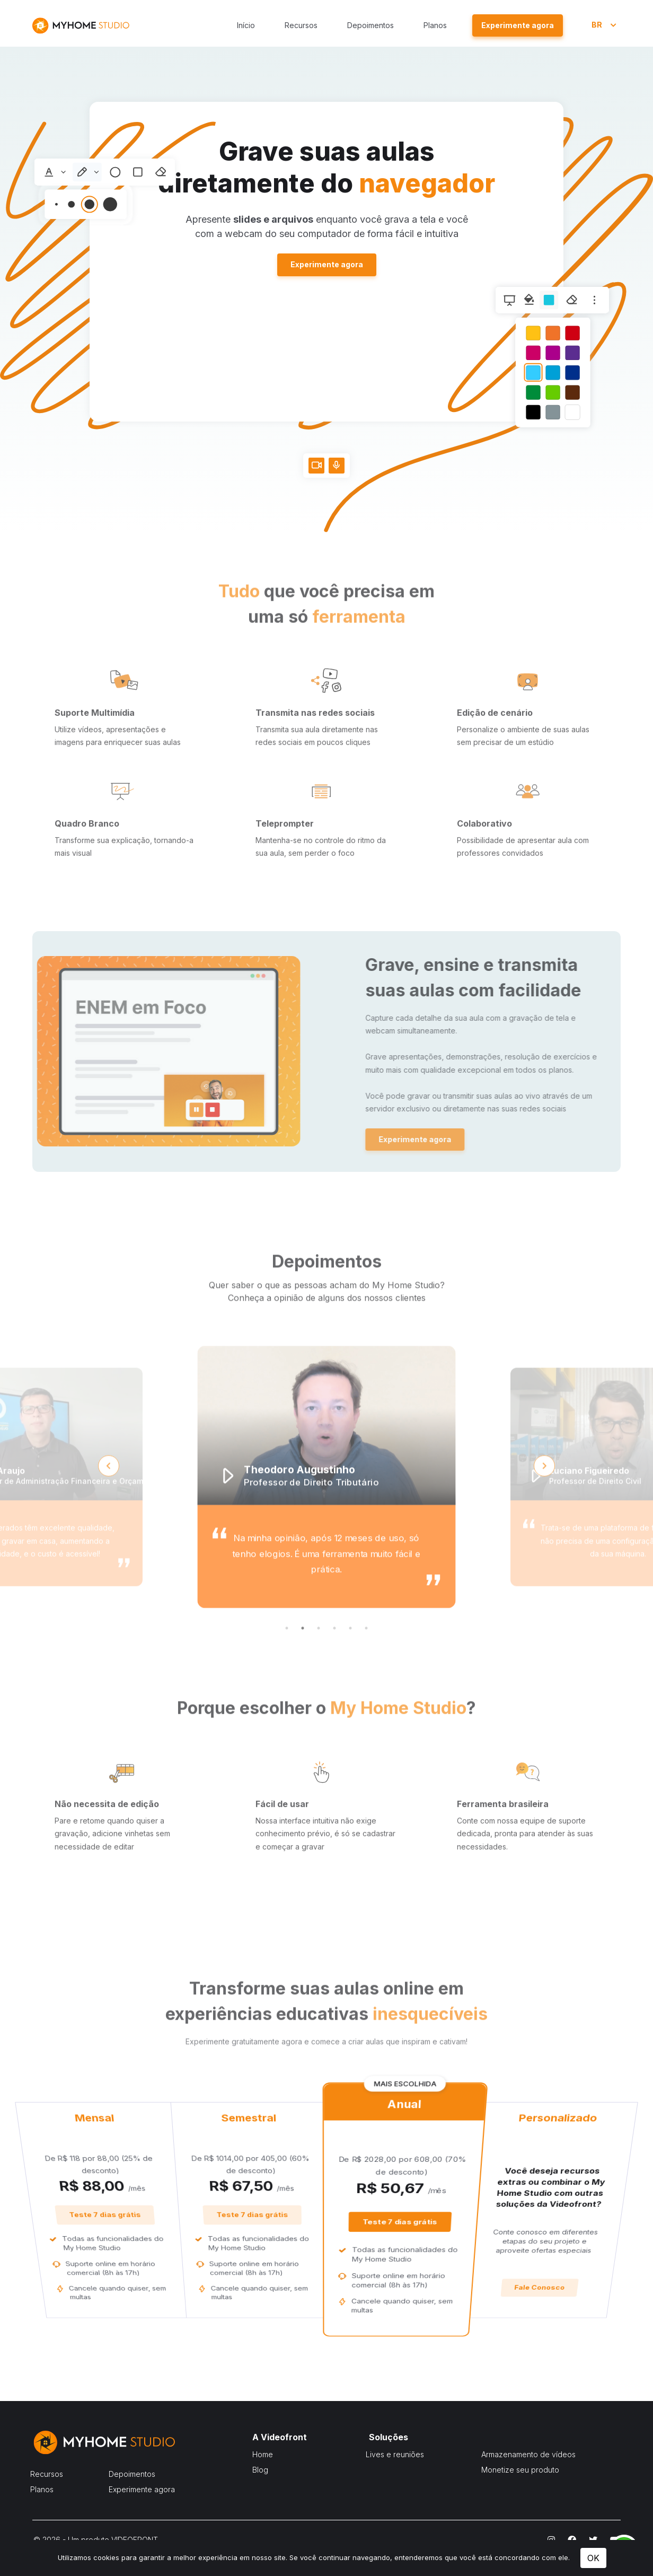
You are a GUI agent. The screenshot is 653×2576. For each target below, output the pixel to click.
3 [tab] (318, 1663)
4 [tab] (334, 1663)
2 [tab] (302, 1663)
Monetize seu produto (520, 2469)
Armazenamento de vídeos (528, 2454)
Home (262, 2454)
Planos (435, 25)
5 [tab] (350, 1663)
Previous (108, 1500)
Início (246, 25)
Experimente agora (326, 264)
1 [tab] (286, 1663)
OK (593, 2558)
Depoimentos (370, 25)
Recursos (301, 25)
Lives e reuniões (395, 2454)
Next (544, 1500)
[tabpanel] (326, 1512)
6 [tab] (366, 1663)
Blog (260, 2469)
